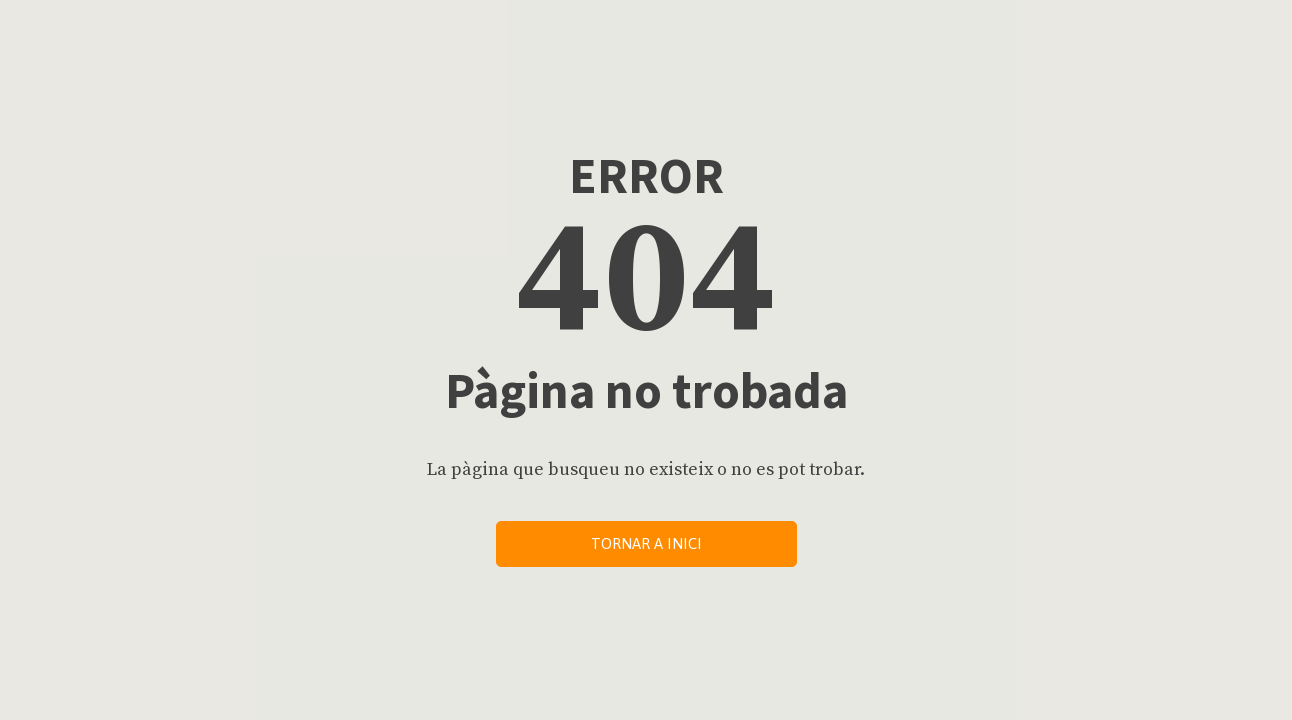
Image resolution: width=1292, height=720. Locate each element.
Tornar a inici (646, 543)
